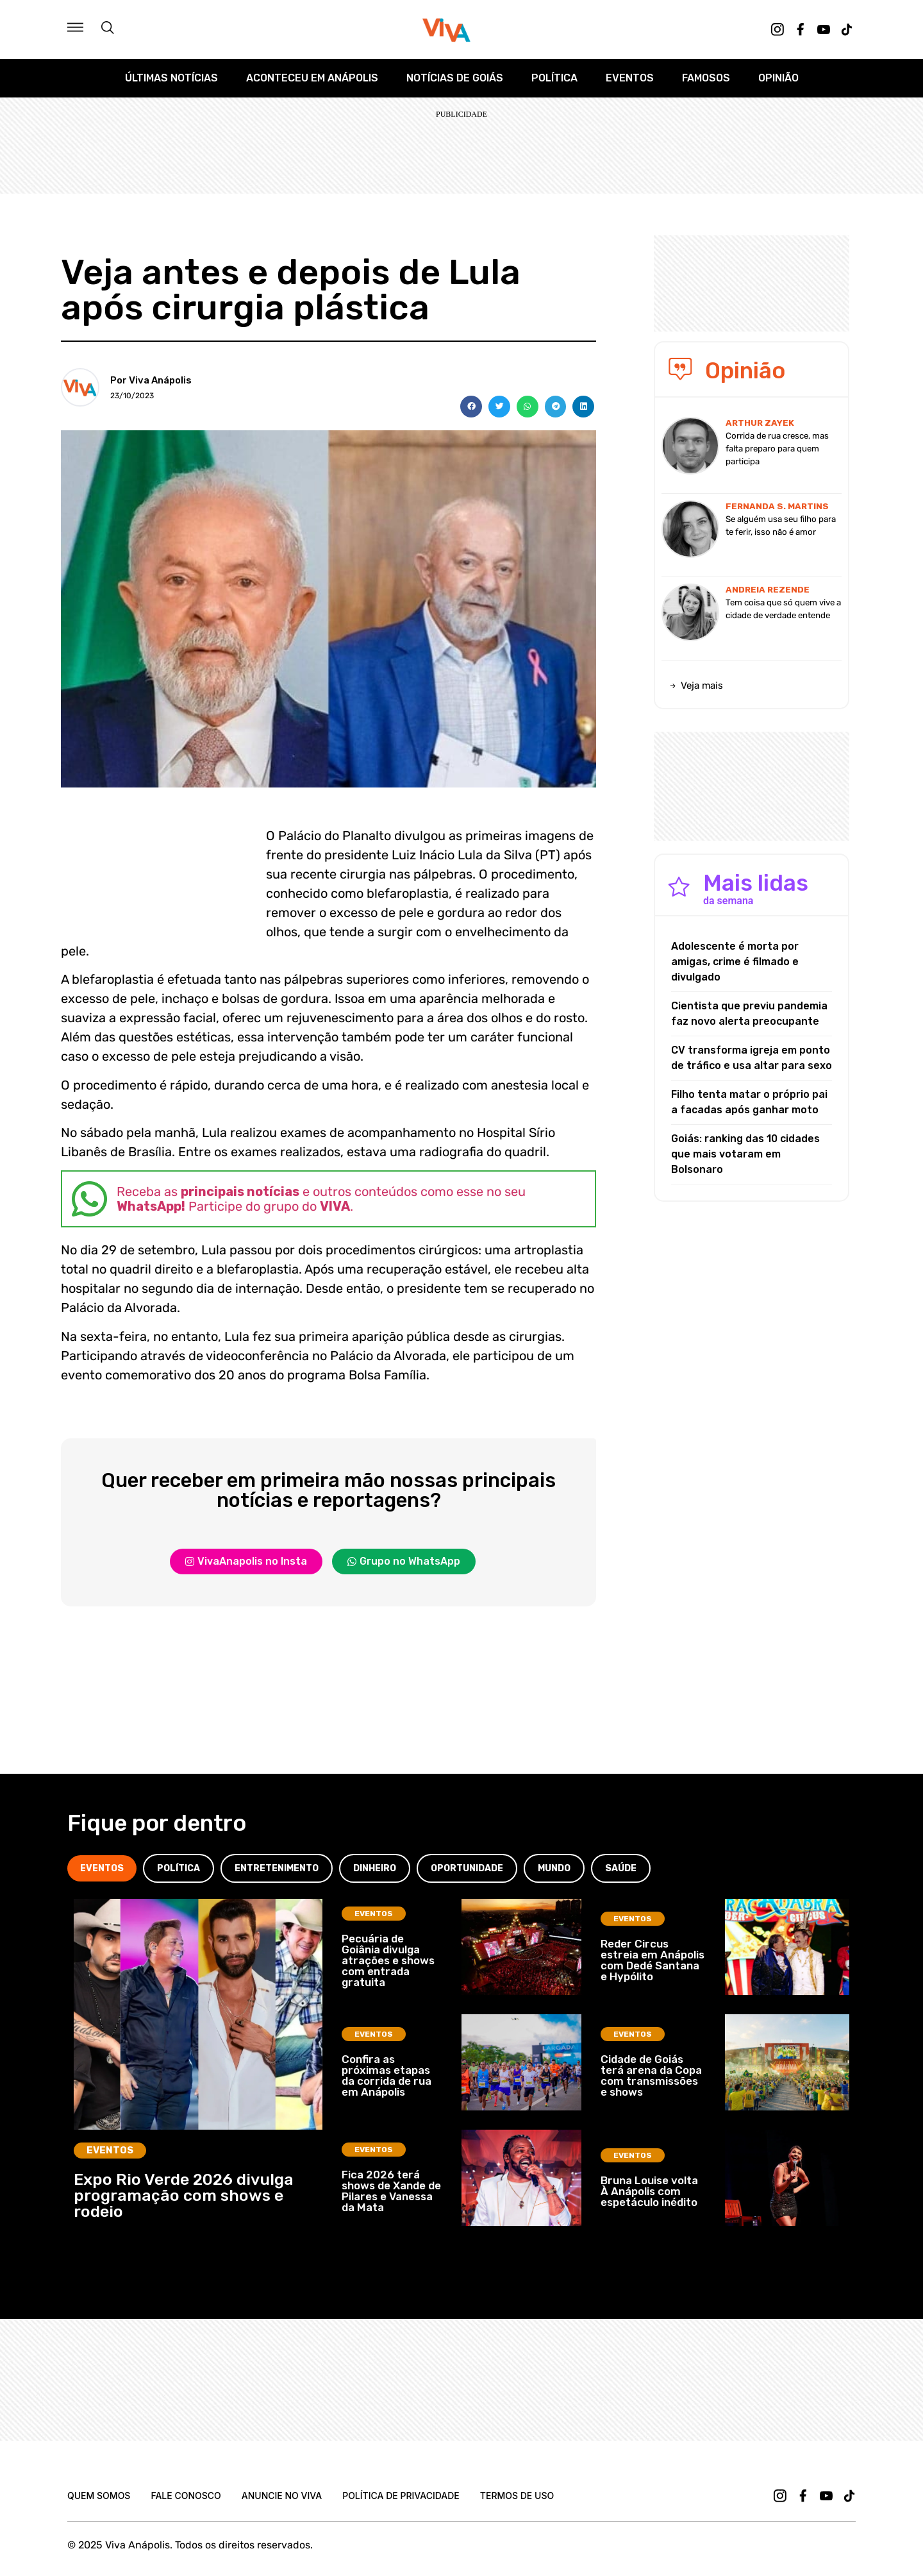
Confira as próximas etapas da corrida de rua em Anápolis (386, 2075)
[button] (471, 406)
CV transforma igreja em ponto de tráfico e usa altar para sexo (751, 1058)
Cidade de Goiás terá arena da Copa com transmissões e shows (651, 2075)
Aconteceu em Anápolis (312, 78)
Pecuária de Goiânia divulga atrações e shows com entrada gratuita (388, 1960)
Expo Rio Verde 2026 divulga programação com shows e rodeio (184, 2195)
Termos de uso (517, 2495)
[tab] (102, 1868)
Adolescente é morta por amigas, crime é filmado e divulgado (735, 961)
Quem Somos (98, 2495)
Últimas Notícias (171, 78)
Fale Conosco (185, 2495)
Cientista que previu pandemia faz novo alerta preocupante (749, 1013)
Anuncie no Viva (282, 2495)
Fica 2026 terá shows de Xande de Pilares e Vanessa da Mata (391, 2191)
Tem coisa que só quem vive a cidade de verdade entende (783, 609)
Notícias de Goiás (454, 78)
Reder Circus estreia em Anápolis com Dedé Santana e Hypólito (652, 1960)
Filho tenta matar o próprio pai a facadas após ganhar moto (749, 1102)
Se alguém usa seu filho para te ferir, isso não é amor (781, 525)
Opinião (778, 78)
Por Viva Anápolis (151, 380)
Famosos (706, 78)
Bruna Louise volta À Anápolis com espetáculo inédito (649, 2191)
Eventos (630, 78)
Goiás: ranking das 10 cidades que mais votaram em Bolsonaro (745, 1153)
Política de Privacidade (401, 2495)
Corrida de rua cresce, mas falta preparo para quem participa (777, 448)
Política (554, 78)
